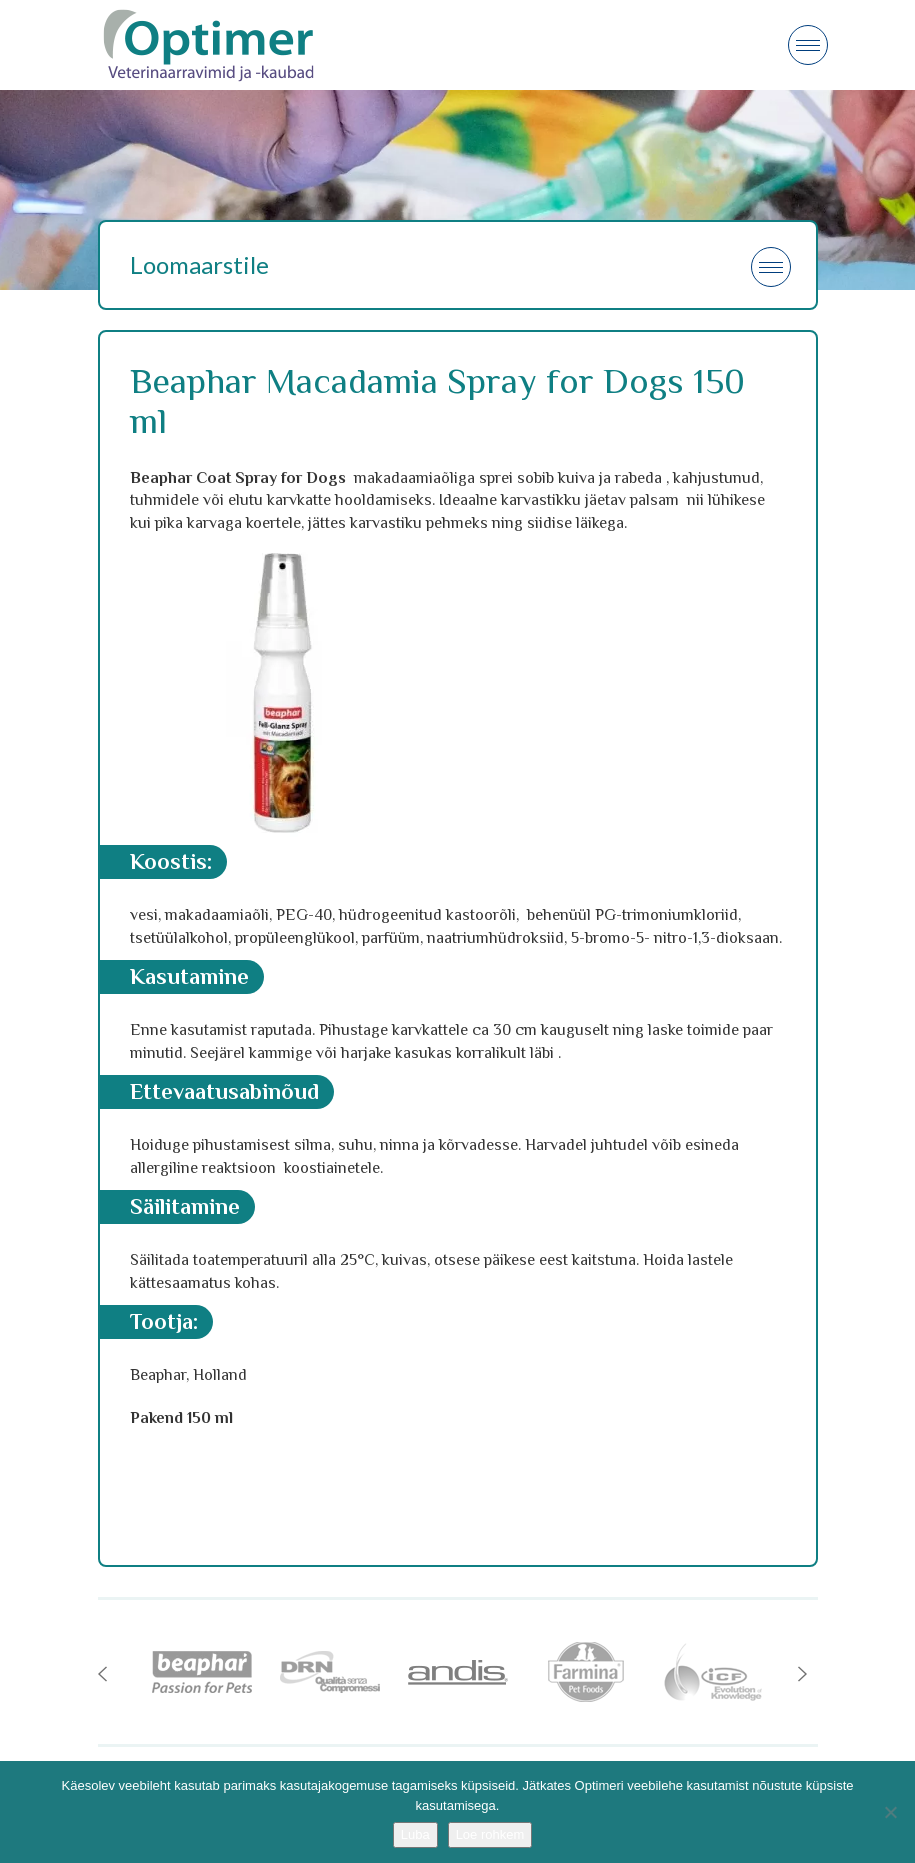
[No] (890, 1812)
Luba (415, 1834)
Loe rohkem (490, 1834)
